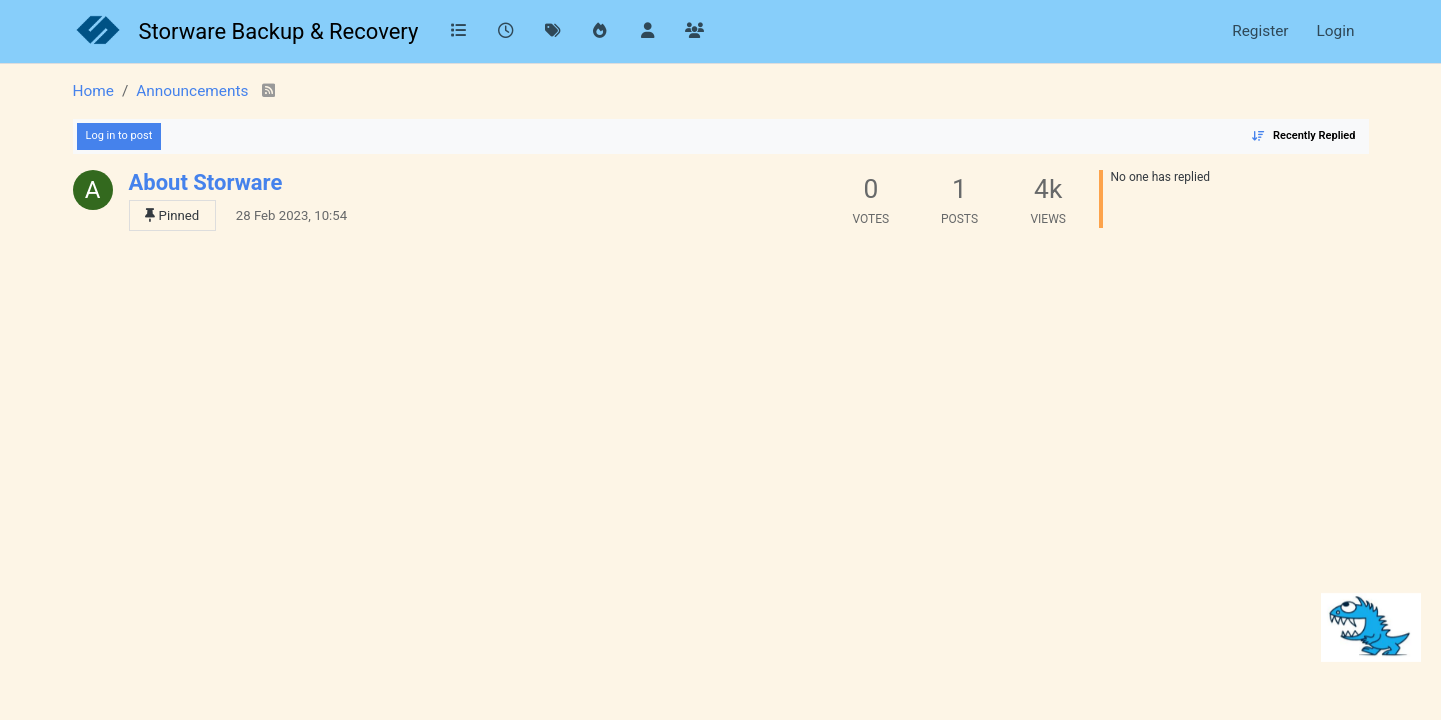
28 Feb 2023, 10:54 (291, 215)
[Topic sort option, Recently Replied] (1303, 136)
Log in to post (119, 135)
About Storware (206, 182)
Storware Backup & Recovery (279, 31)
